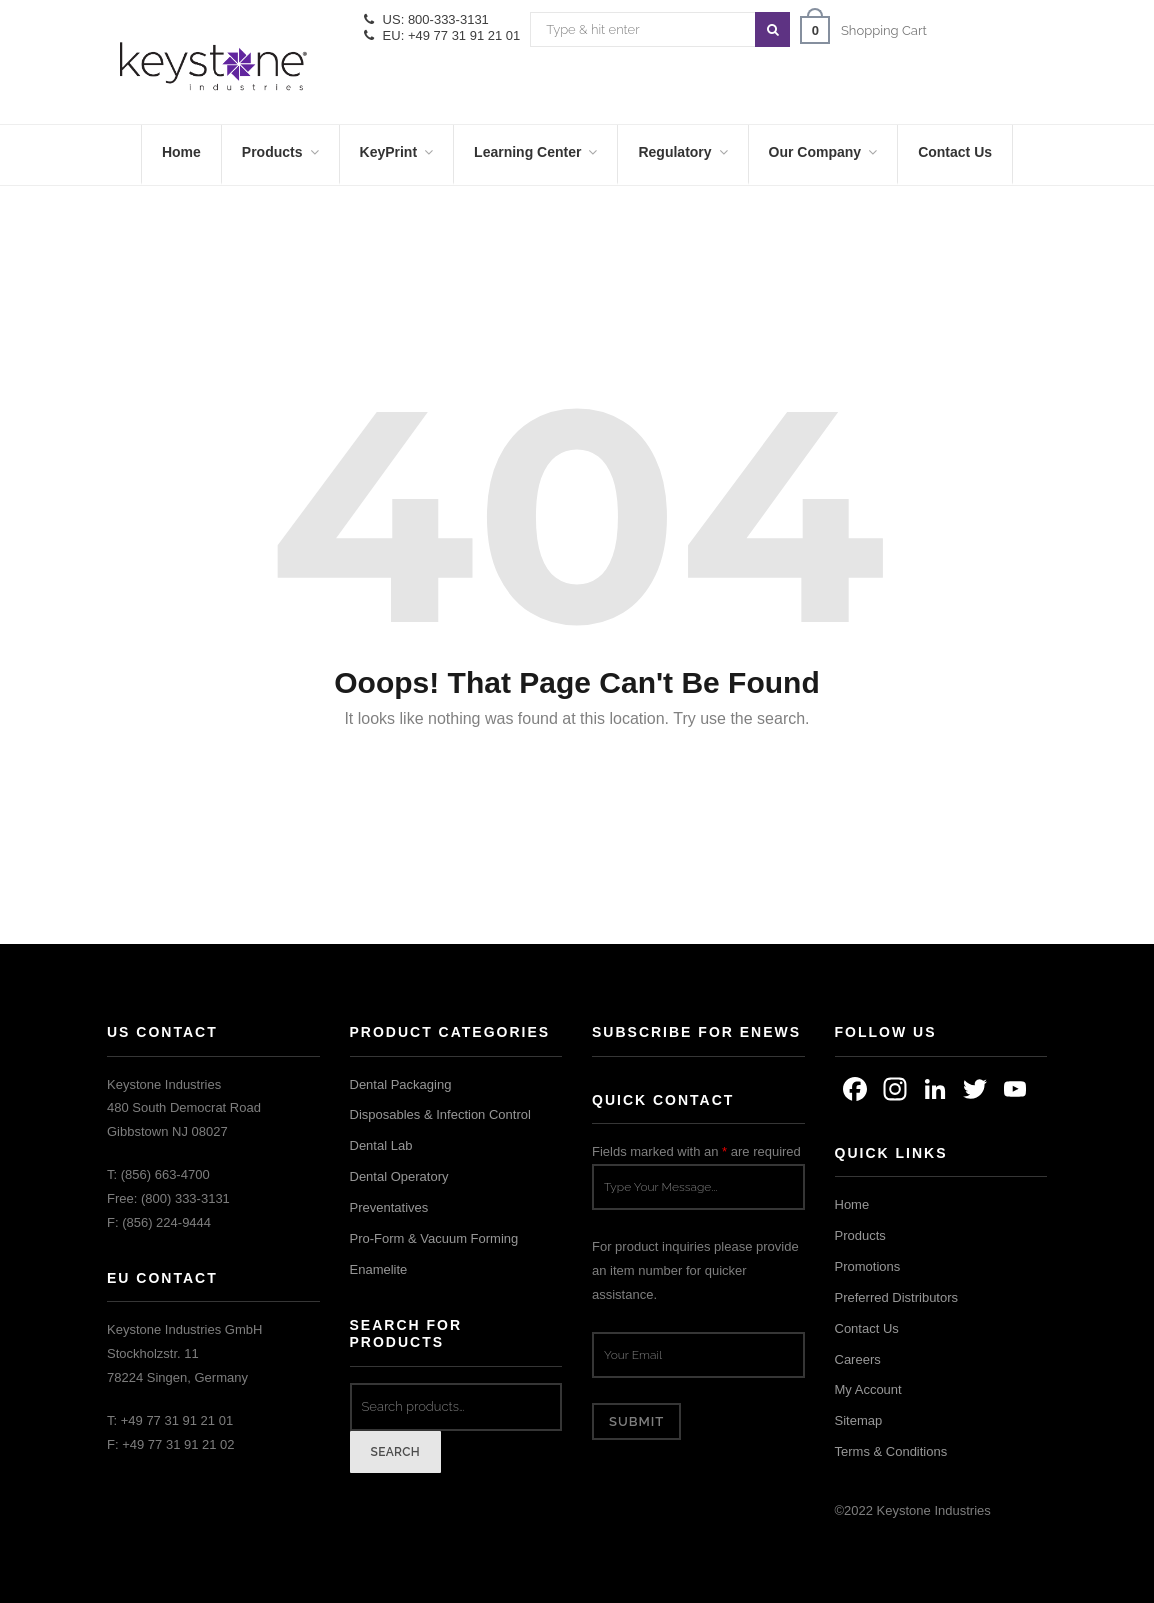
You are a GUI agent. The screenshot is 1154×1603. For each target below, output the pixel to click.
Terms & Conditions (891, 1451)
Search (396, 1452)
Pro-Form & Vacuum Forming (434, 1238)
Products (860, 1235)
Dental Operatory (399, 1176)
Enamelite (379, 1269)
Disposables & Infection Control (440, 1114)
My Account (868, 1389)
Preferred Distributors (897, 1297)
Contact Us (867, 1328)
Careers (858, 1359)
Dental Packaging (401, 1084)
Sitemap (859, 1420)
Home (852, 1204)
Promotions (868, 1266)
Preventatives (389, 1207)
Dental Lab (381, 1145)
